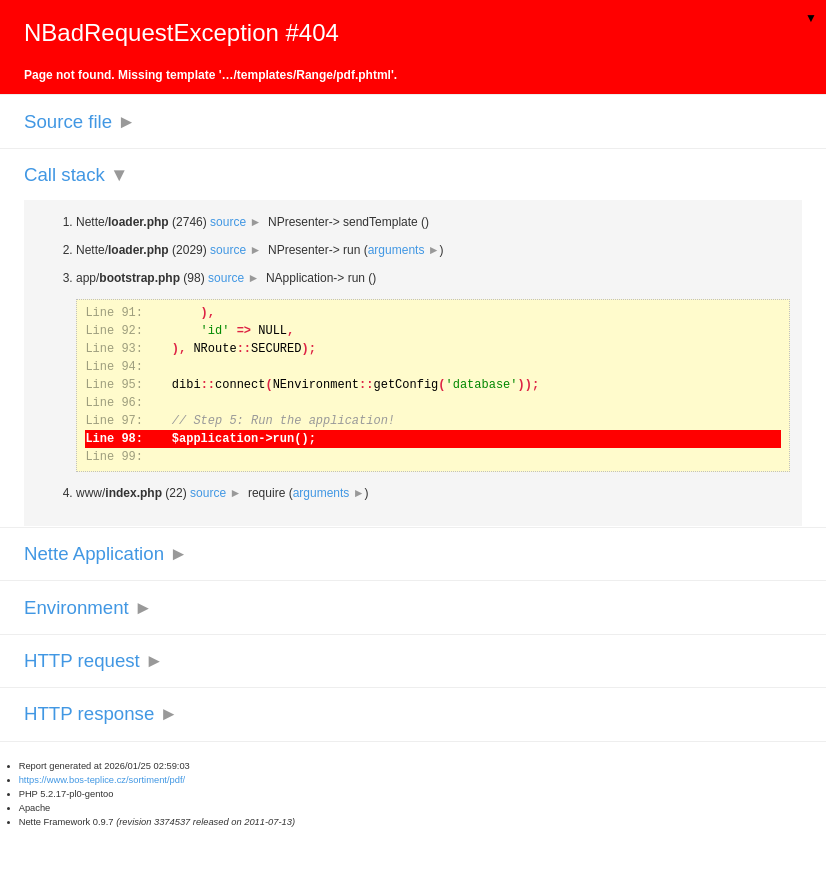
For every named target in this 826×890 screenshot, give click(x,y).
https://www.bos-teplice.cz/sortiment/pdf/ (102, 780)
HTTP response (101, 713)
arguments (404, 250)
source (235, 222)
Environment (88, 607)
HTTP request (93, 660)
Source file (80, 121)
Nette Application (106, 553)
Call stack (76, 174)
